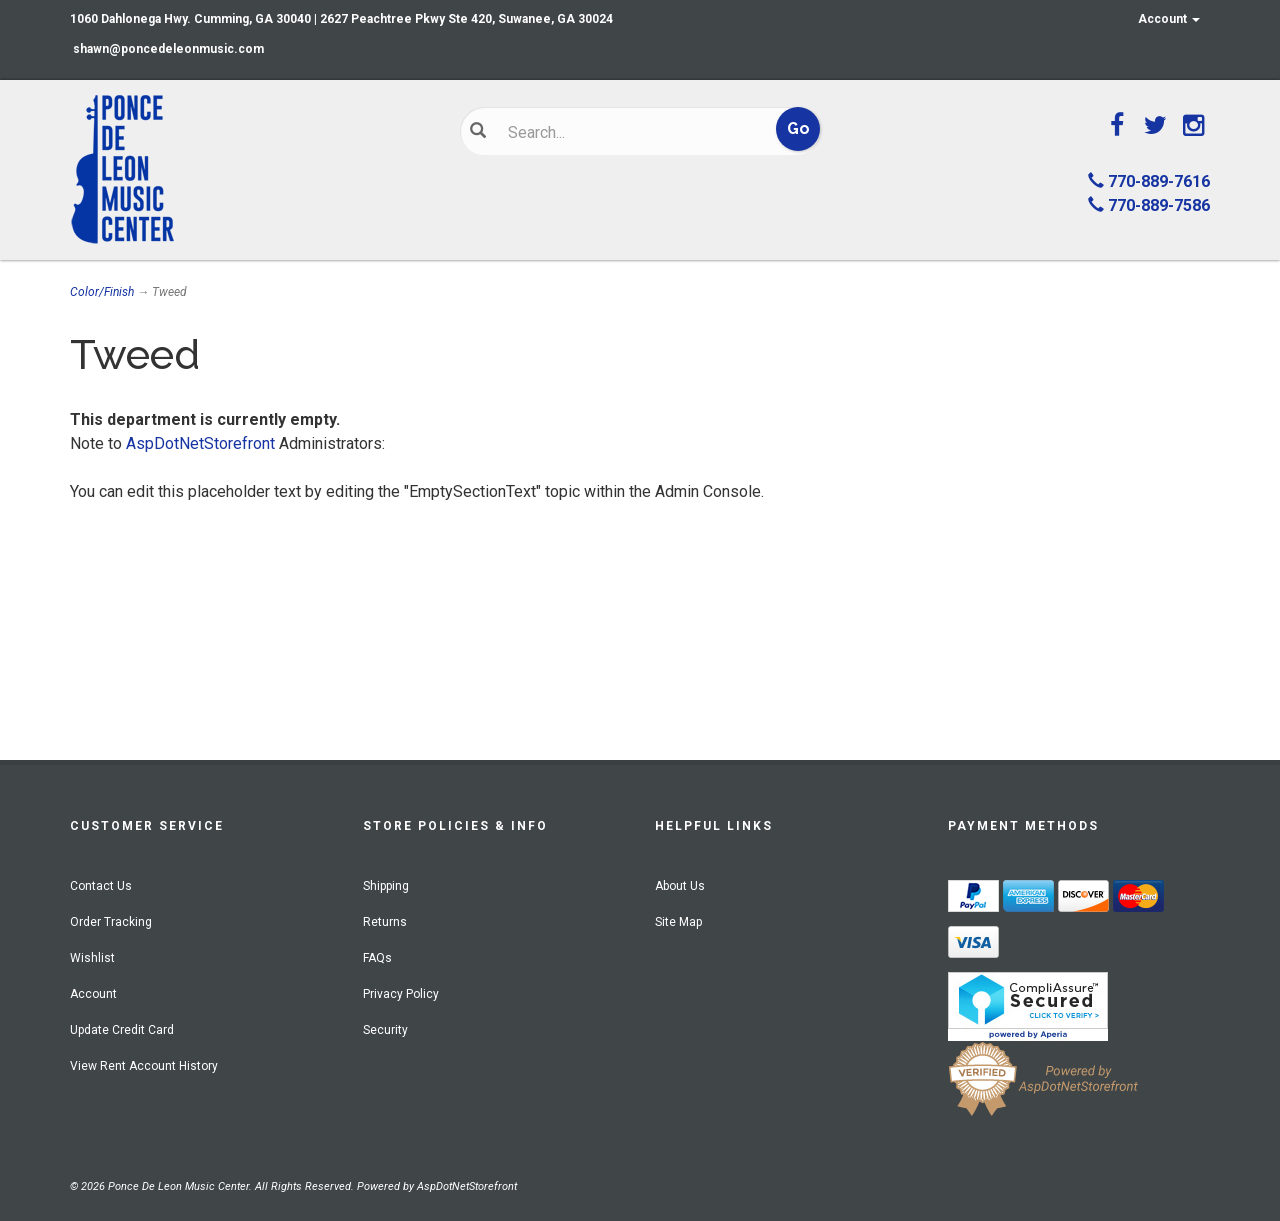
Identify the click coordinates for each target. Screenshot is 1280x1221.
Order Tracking (111, 922)
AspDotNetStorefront (200, 443)
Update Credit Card (122, 1030)
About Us (680, 886)
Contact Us (101, 886)
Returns (385, 922)
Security (385, 1030)
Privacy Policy (401, 994)
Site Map (678, 922)
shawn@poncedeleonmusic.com (168, 49)
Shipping (386, 886)
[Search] (625, 132)
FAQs (377, 958)
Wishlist (92, 958)
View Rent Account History (144, 1066)
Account (1169, 19)
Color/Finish (102, 292)
